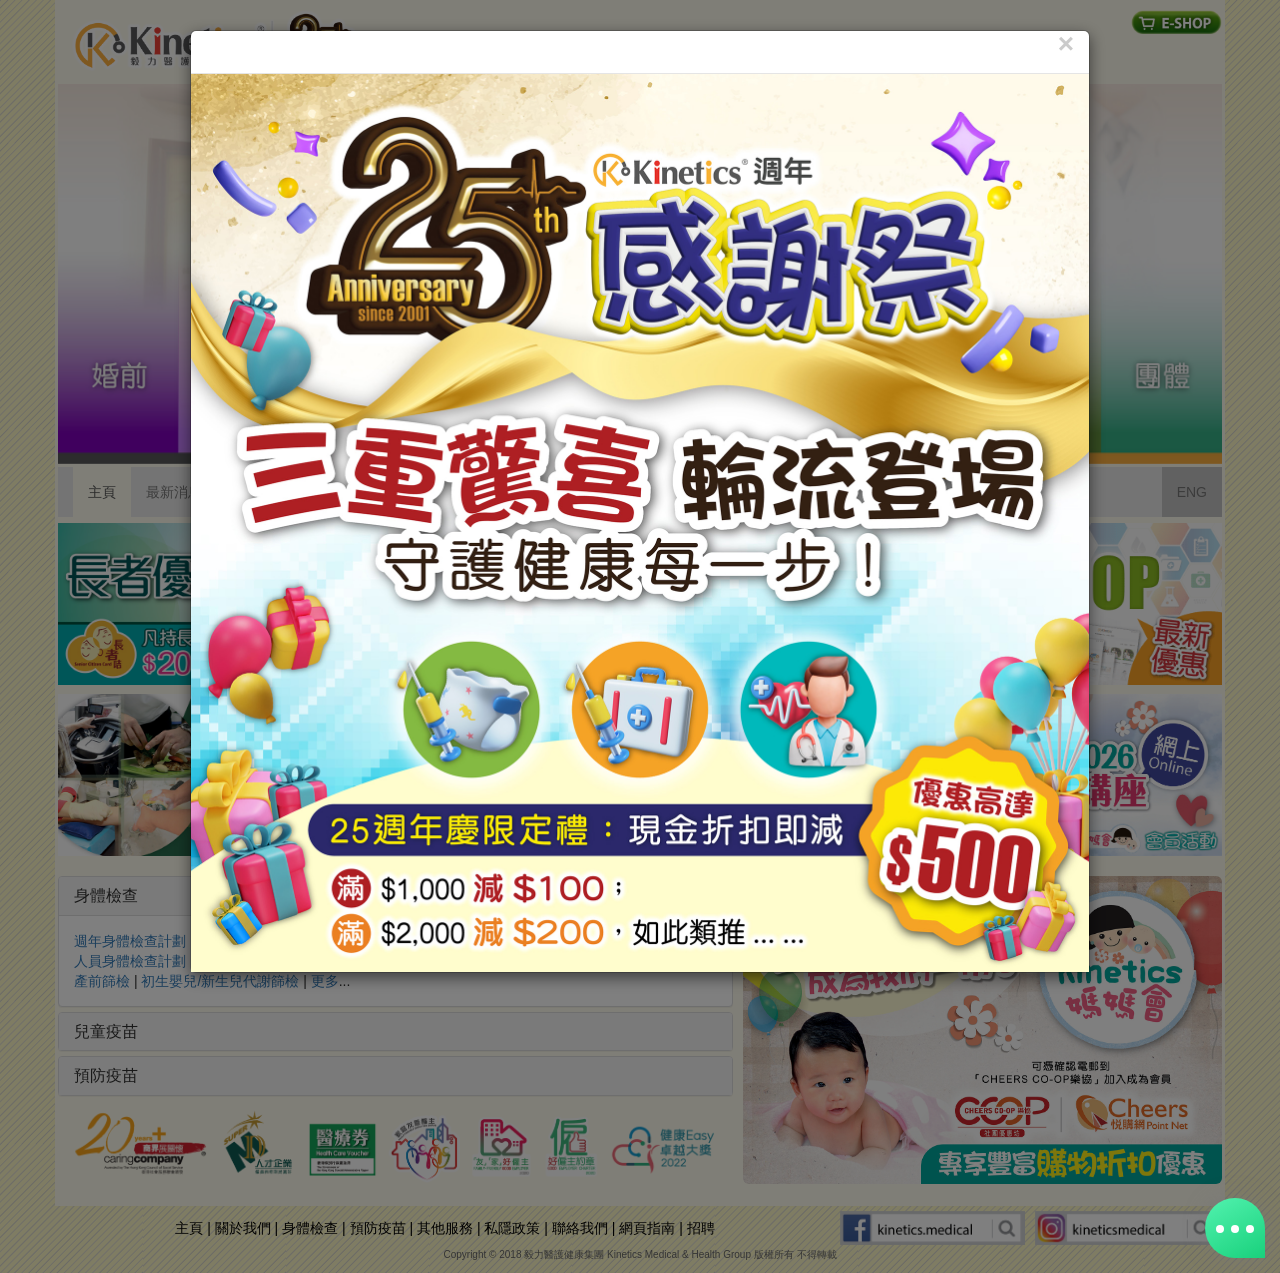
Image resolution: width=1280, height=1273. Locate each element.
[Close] (1066, 44)
